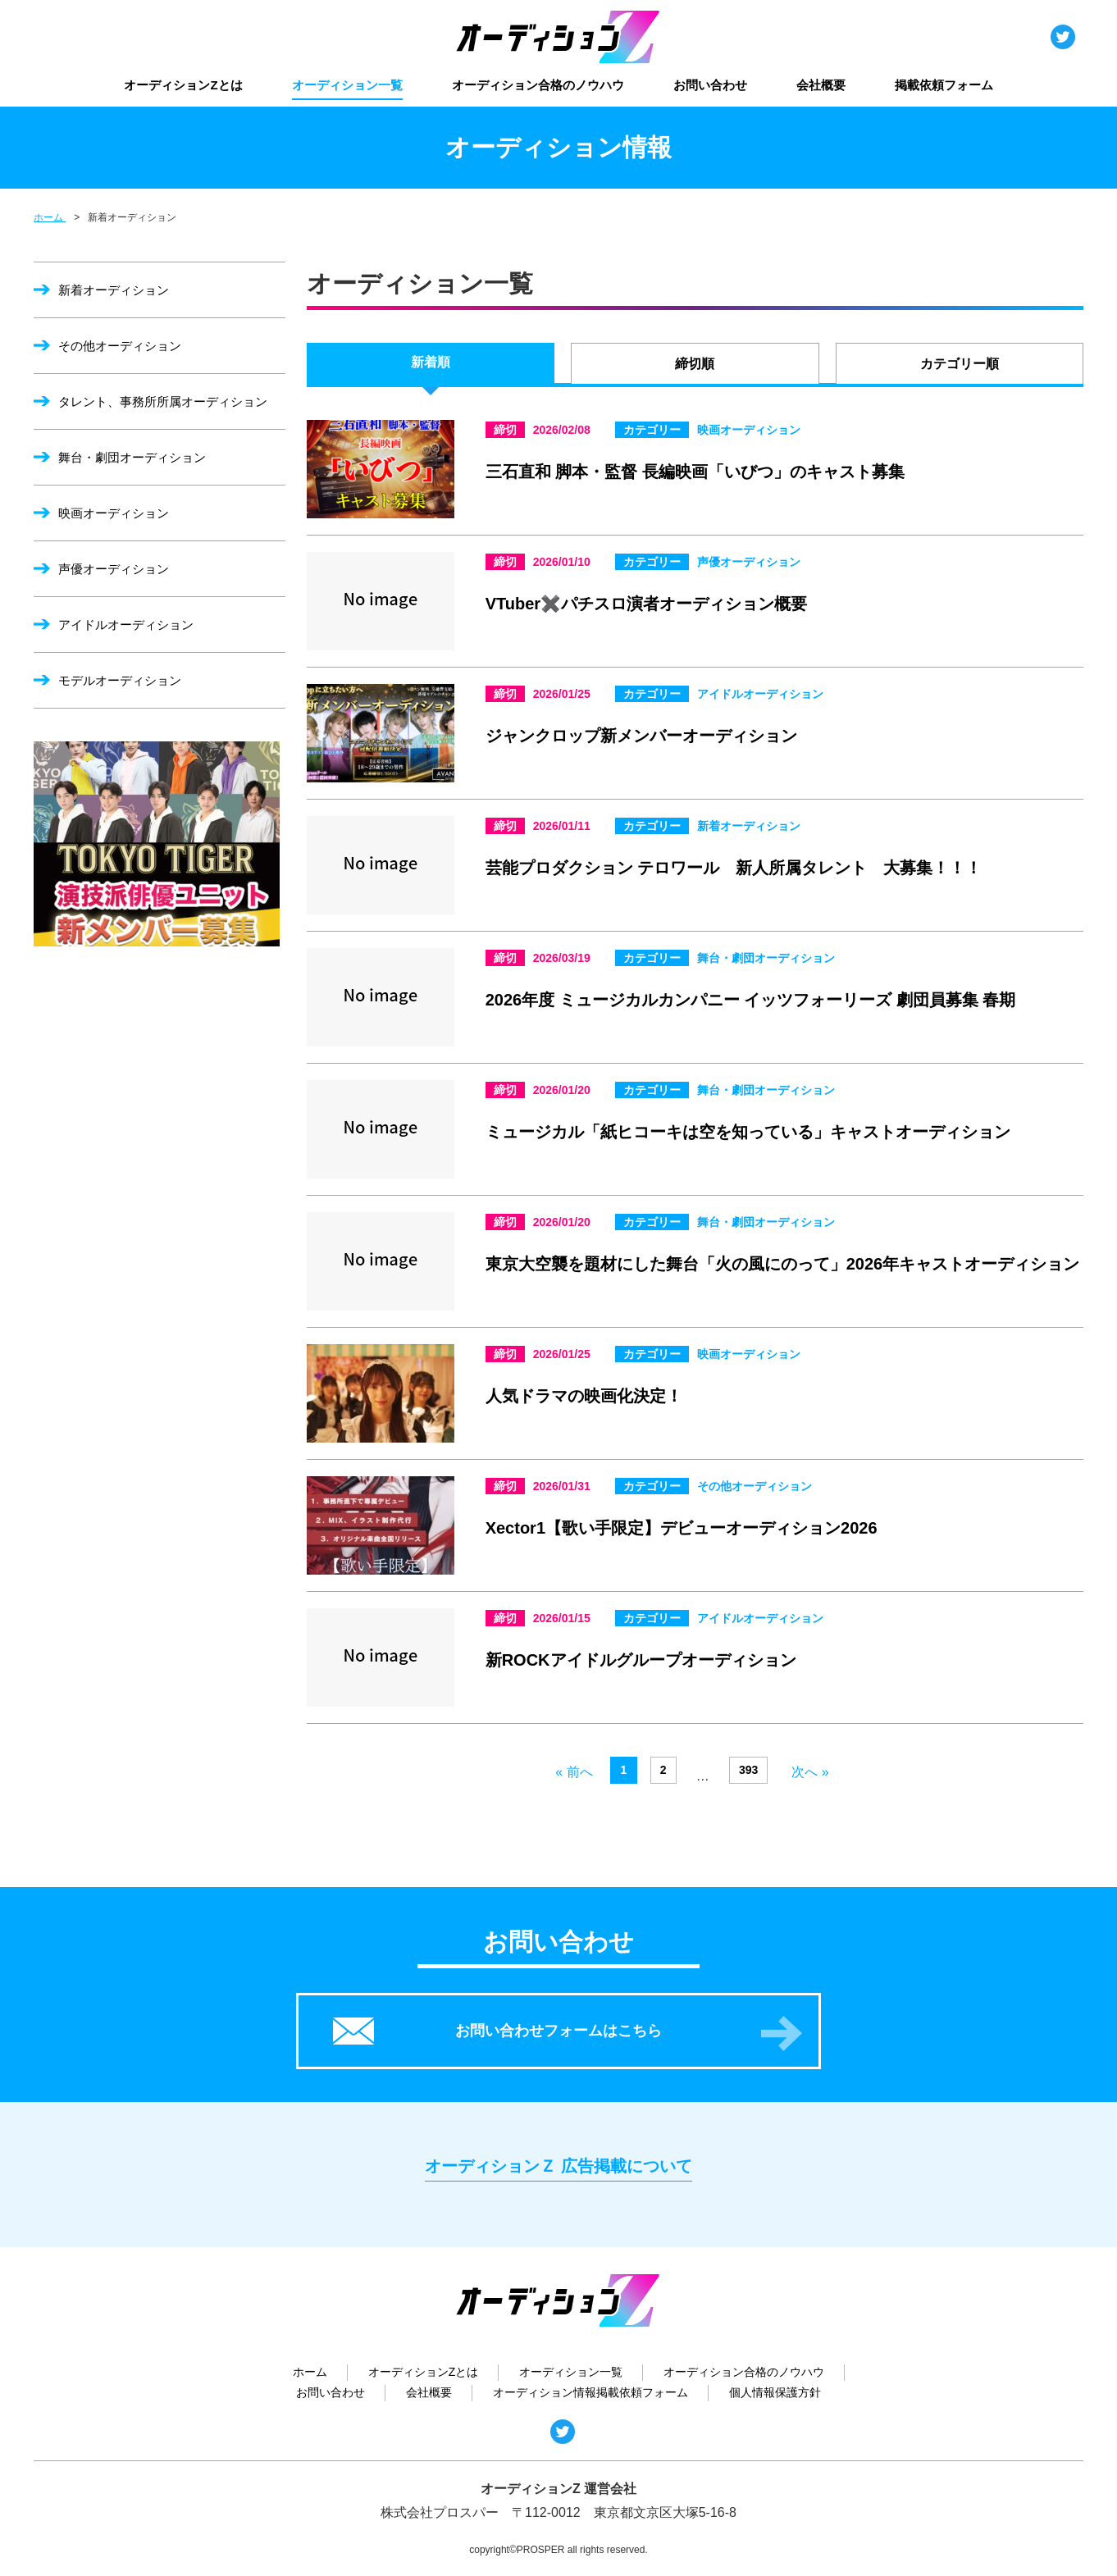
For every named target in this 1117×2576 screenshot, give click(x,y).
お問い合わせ (710, 85)
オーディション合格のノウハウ (538, 85)
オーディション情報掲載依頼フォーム (590, 2392)
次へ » (809, 1772)
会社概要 (821, 85)
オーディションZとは (183, 85)
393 (748, 1769)
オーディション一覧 (347, 85)
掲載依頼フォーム (944, 85)
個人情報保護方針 (775, 2392)
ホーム (310, 2371)
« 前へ (573, 1772)
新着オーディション (113, 290)
